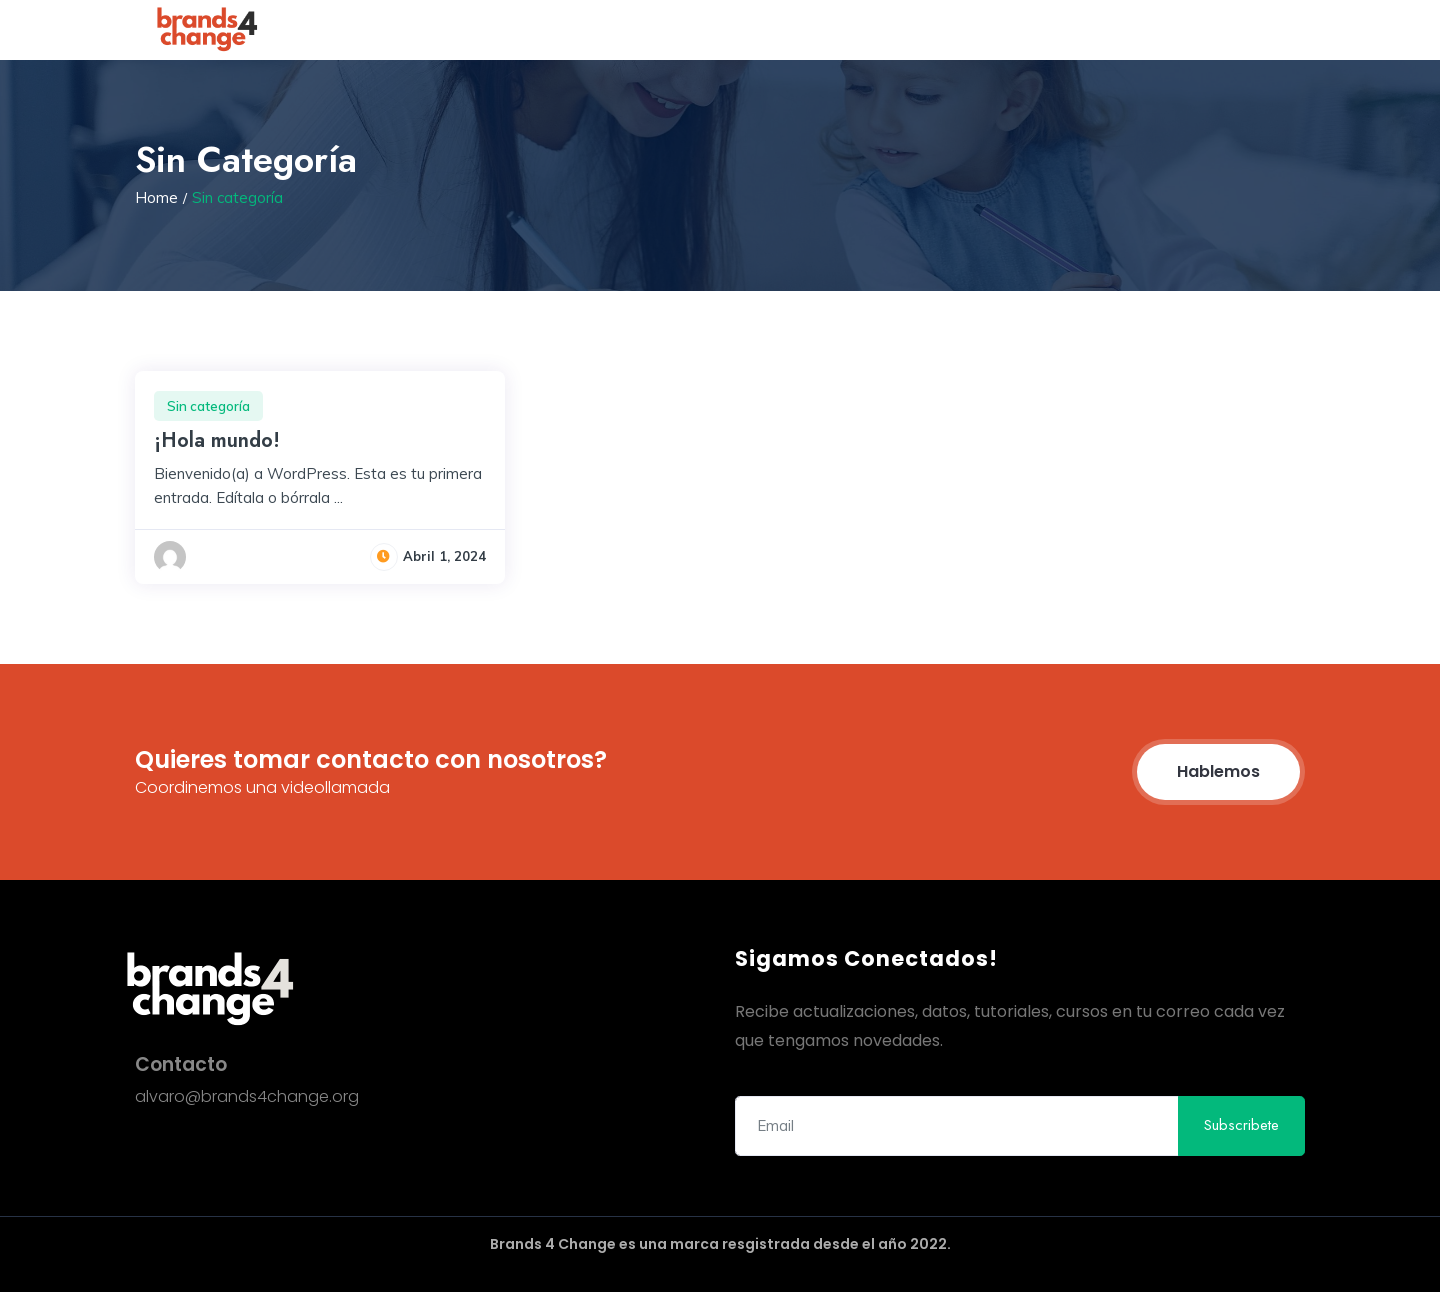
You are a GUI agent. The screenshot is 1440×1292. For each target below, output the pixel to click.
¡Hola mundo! (217, 440)
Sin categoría (208, 406)
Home (156, 197)
